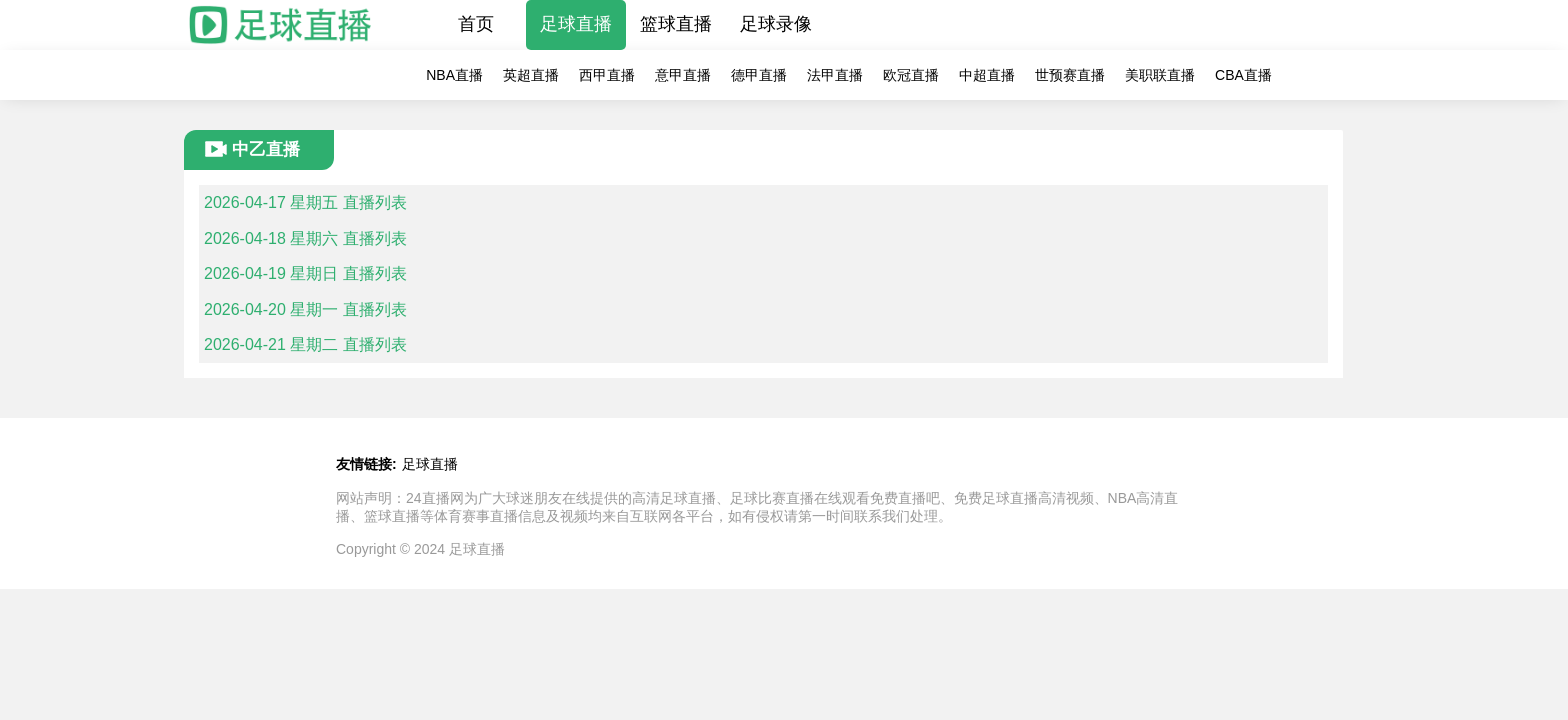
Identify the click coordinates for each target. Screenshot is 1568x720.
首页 (476, 24)
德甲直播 (759, 75)
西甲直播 (607, 75)
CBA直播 (1243, 75)
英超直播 (531, 75)
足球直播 (576, 24)
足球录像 (776, 24)
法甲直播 (835, 75)
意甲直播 (683, 75)
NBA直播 (454, 75)
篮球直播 (676, 24)
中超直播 (987, 75)
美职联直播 (1160, 75)
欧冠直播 (911, 75)
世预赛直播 (1070, 75)
